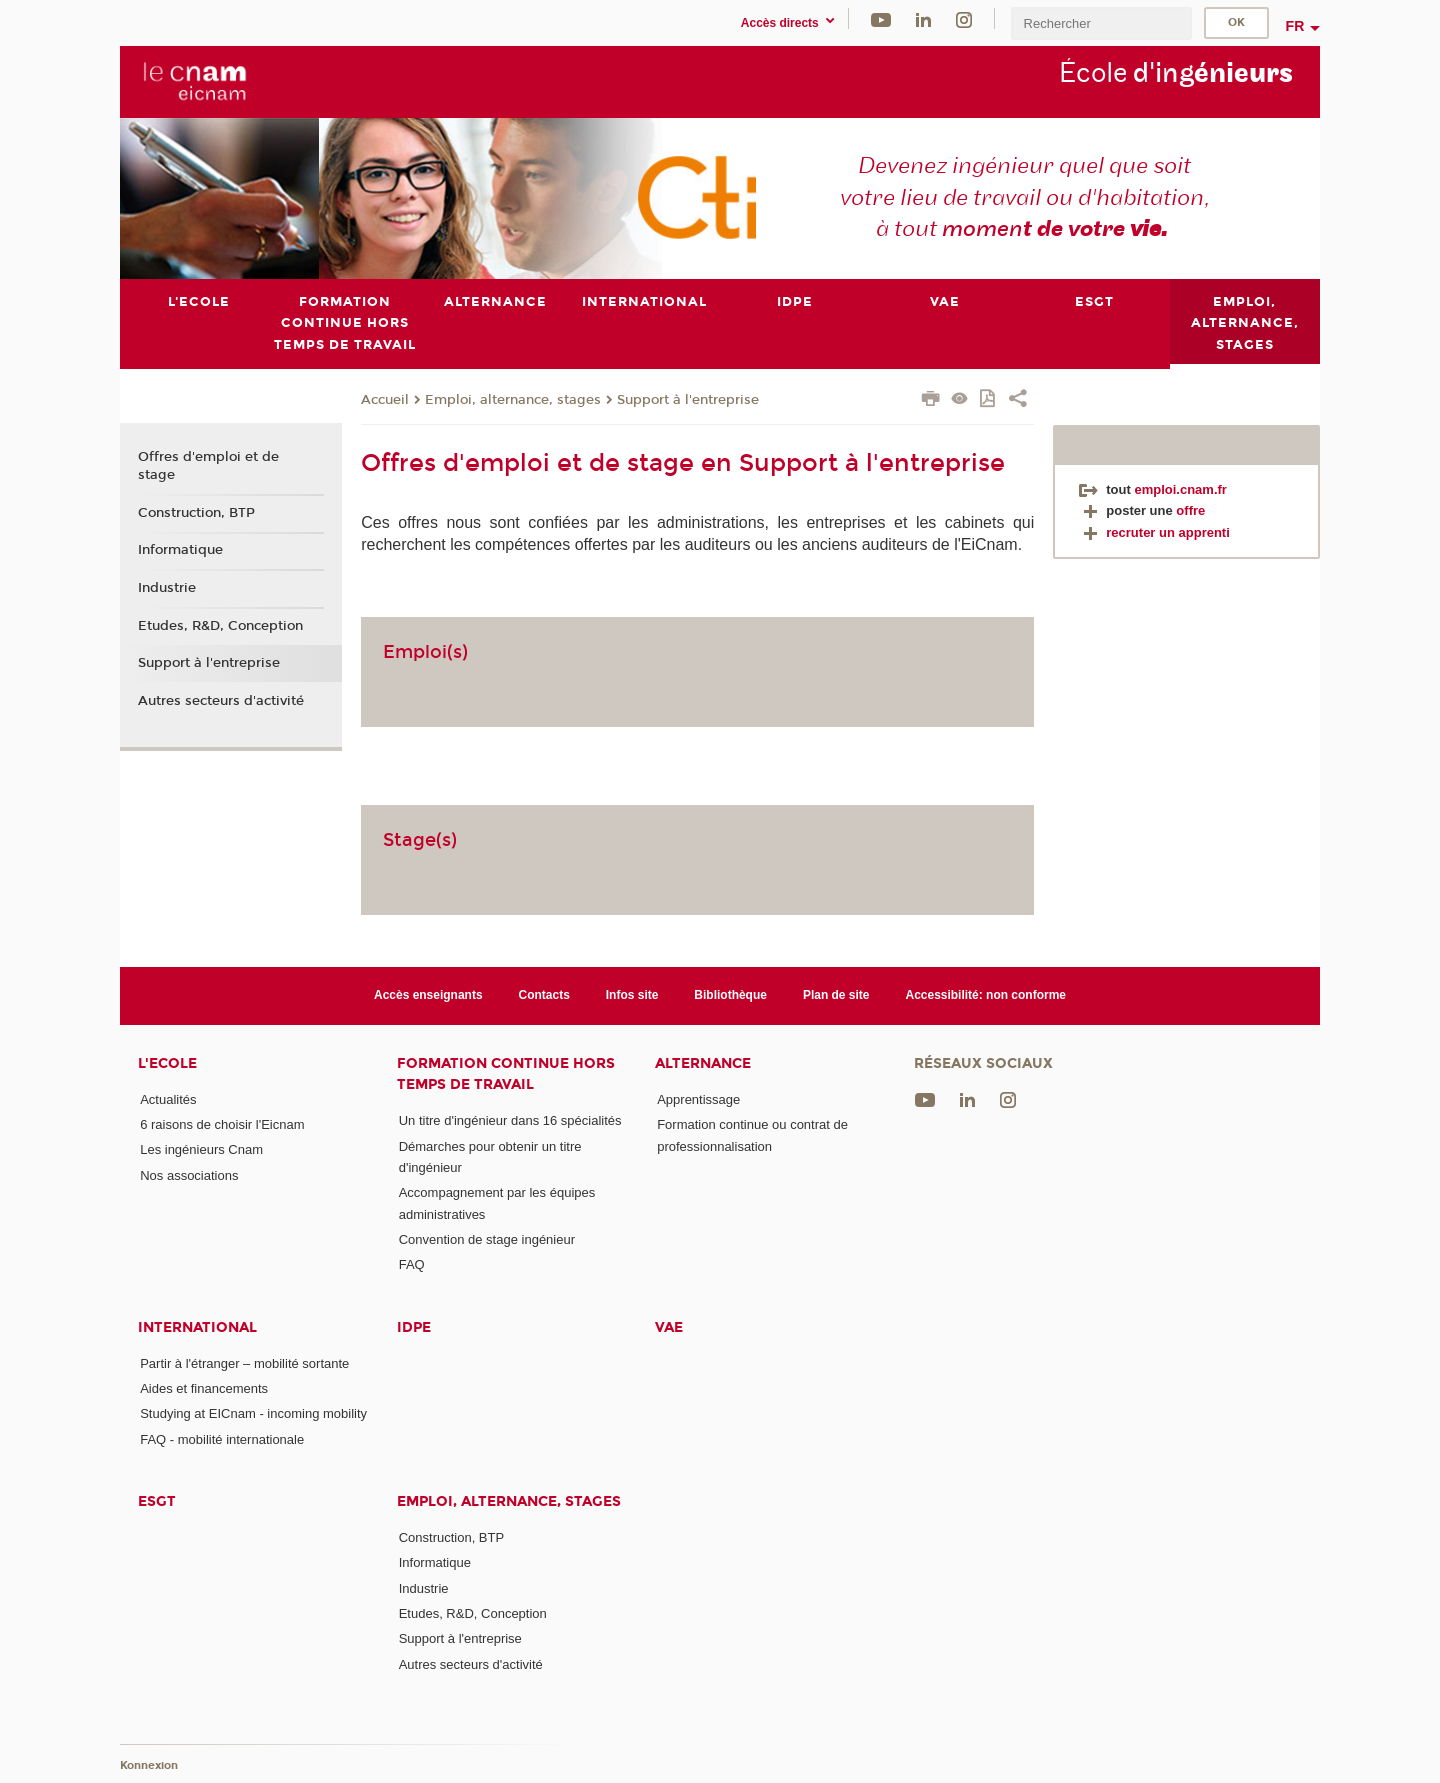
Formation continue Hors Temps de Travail (506, 1073)
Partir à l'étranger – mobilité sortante (244, 1362)
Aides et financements (204, 1388)
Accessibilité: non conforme (985, 995)
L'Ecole (167, 1062)
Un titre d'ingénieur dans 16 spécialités (510, 1120)
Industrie (167, 588)
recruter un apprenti (1154, 531)
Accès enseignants (428, 995)
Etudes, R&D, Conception (220, 625)
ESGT (157, 1501)
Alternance (703, 1062)
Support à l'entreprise (688, 399)
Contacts (544, 995)
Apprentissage (698, 1098)
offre (1190, 510)
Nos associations (189, 1174)
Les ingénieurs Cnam (201, 1149)
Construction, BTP (196, 512)
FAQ (412, 1264)
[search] (1101, 23)
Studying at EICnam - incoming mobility (253, 1413)
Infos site (632, 995)
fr (1295, 26)
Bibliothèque (730, 995)
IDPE (414, 1326)
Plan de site (836, 995)
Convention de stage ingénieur (487, 1239)
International (197, 1326)
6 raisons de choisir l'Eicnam (222, 1124)
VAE (669, 1326)
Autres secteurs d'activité (221, 701)
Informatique (180, 550)
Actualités (168, 1098)
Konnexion (149, 1765)
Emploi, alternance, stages (513, 399)
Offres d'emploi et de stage (208, 466)
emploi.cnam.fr (1180, 488)
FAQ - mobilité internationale (222, 1438)
